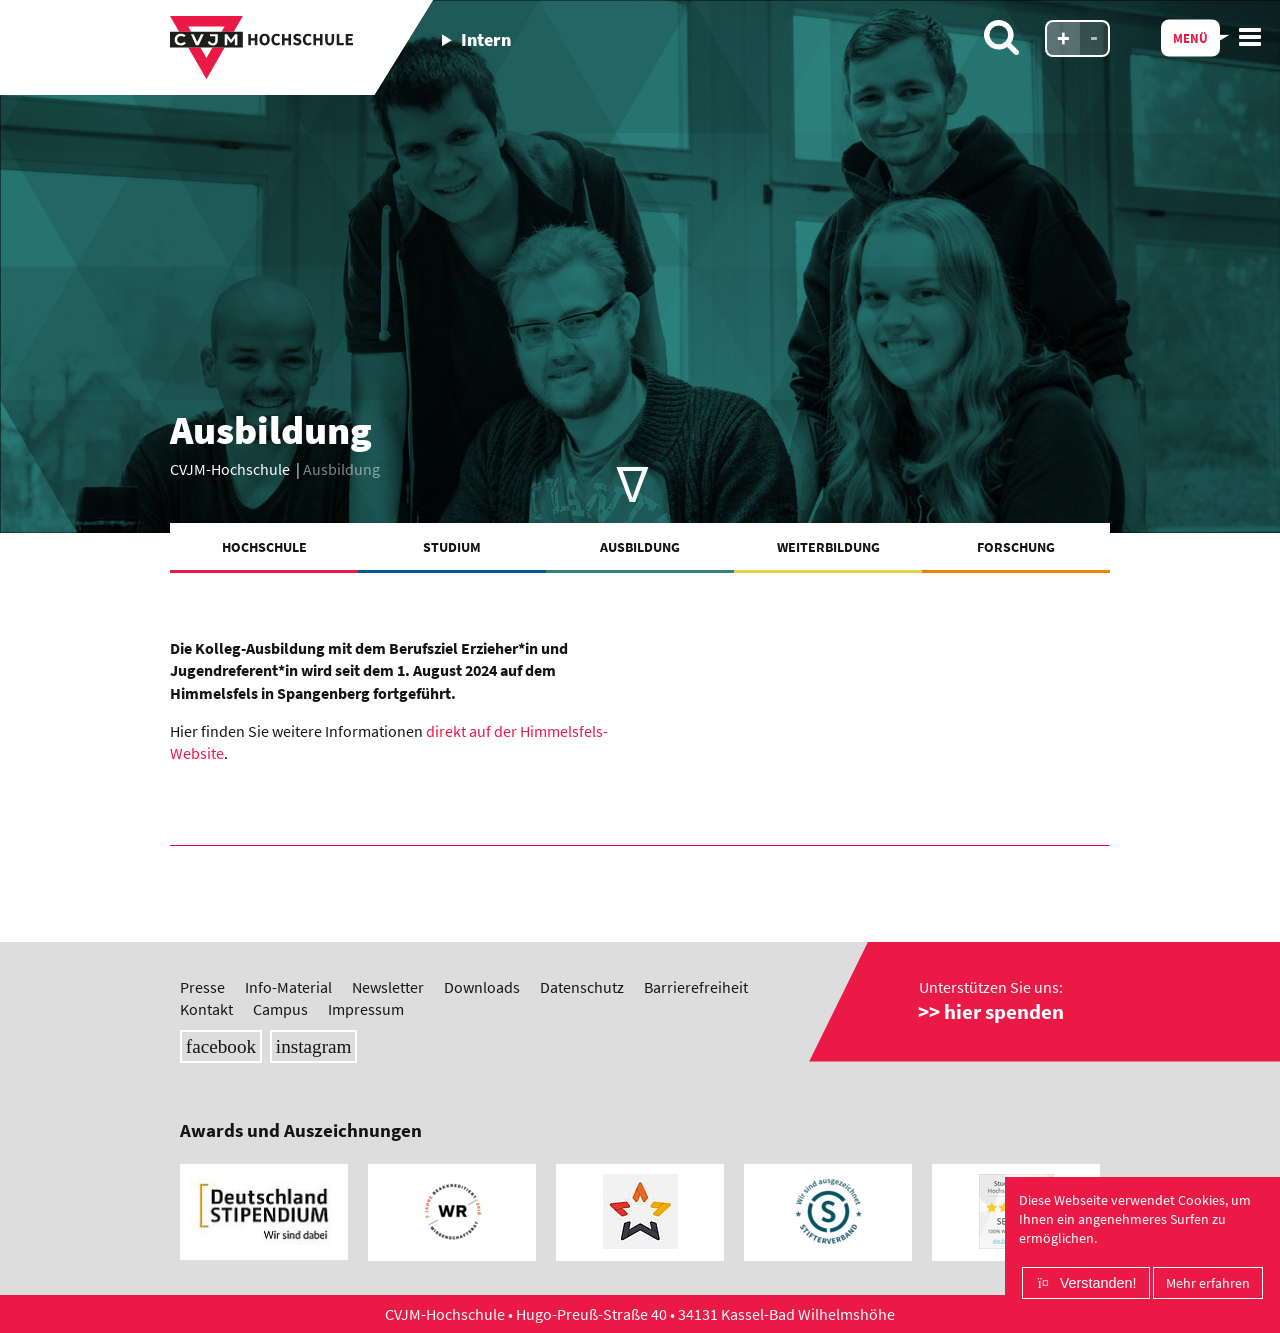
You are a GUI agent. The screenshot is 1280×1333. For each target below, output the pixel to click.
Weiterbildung (828, 547)
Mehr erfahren (1208, 1283)
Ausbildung (640, 547)
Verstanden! (1098, 1283)
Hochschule (264, 547)
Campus (280, 1009)
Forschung (1016, 547)
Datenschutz (582, 987)
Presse (202, 987)
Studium (452, 547)
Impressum (366, 1009)
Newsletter (388, 987)
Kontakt (206, 1009)
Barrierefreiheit (696, 987)
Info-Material (288, 987)
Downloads (482, 987)
